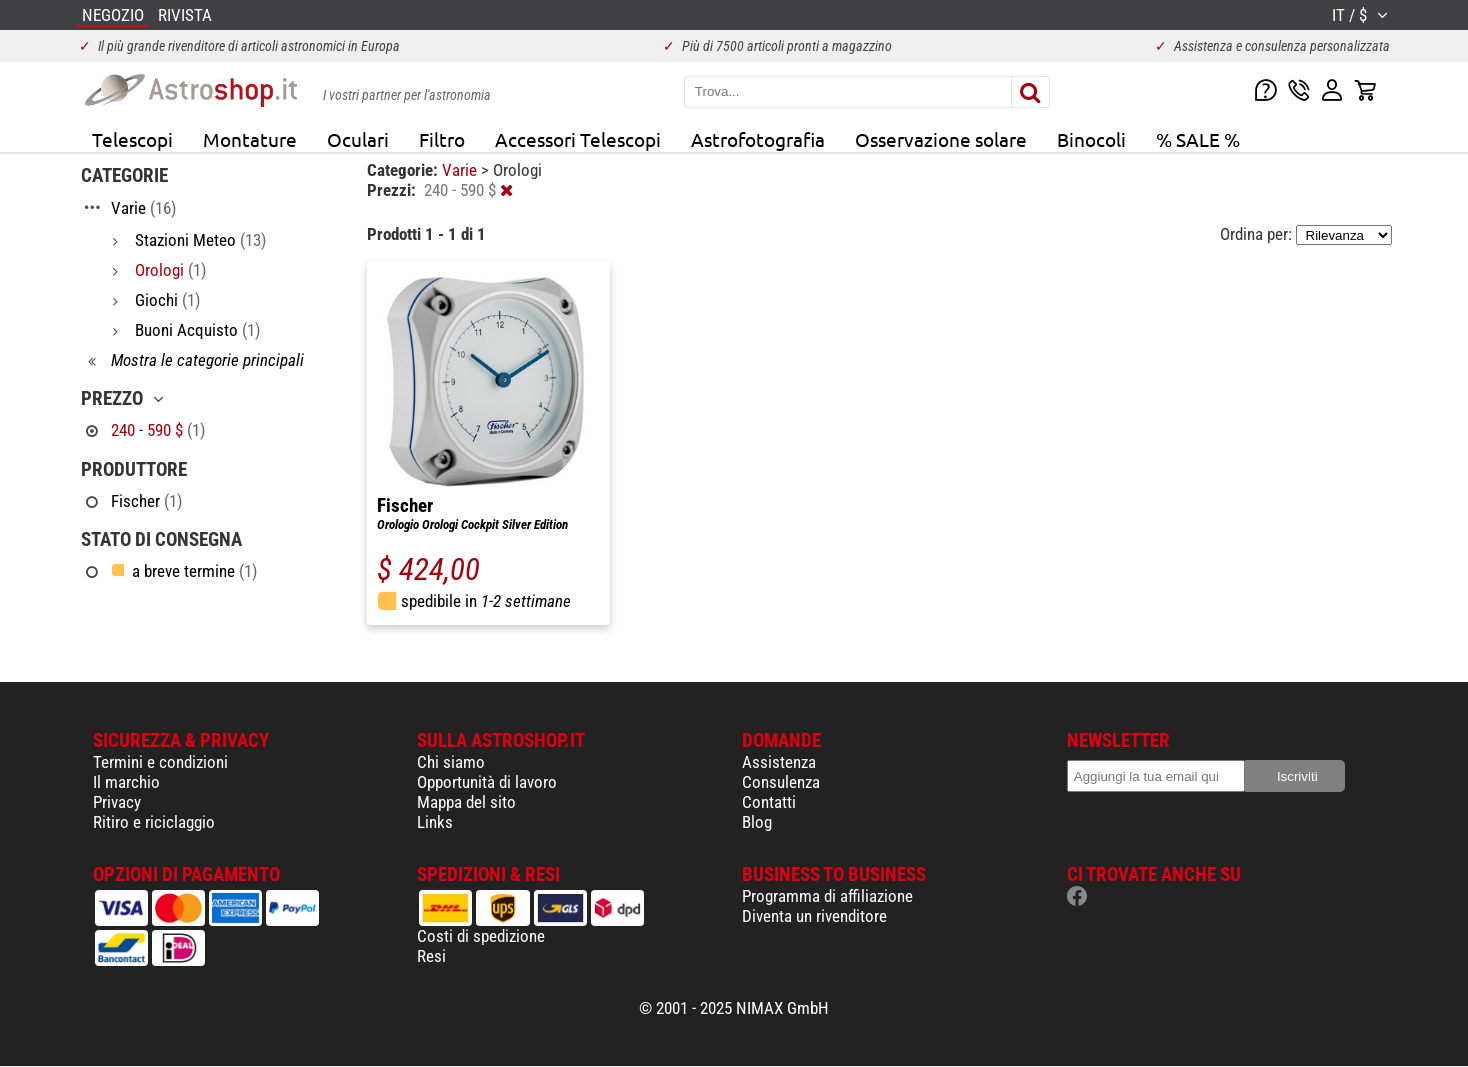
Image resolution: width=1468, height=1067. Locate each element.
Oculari (358, 139)
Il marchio (126, 782)
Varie (461, 170)
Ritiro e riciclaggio (154, 822)
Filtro (442, 139)
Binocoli (1091, 139)
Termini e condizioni (160, 762)
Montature (250, 139)
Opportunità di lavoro (487, 782)
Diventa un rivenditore (814, 916)
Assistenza (779, 762)
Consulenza (781, 782)
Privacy (117, 802)
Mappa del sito (466, 802)
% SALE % (1198, 139)
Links (435, 822)
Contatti (769, 802)
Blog (757, 822)
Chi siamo (451, 762)
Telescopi (132, 139)
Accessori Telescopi (578, 139)
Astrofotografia (758, 139)
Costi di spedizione (481, 936)
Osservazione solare (941, 139)
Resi (431, 956)
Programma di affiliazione (827, 896)
